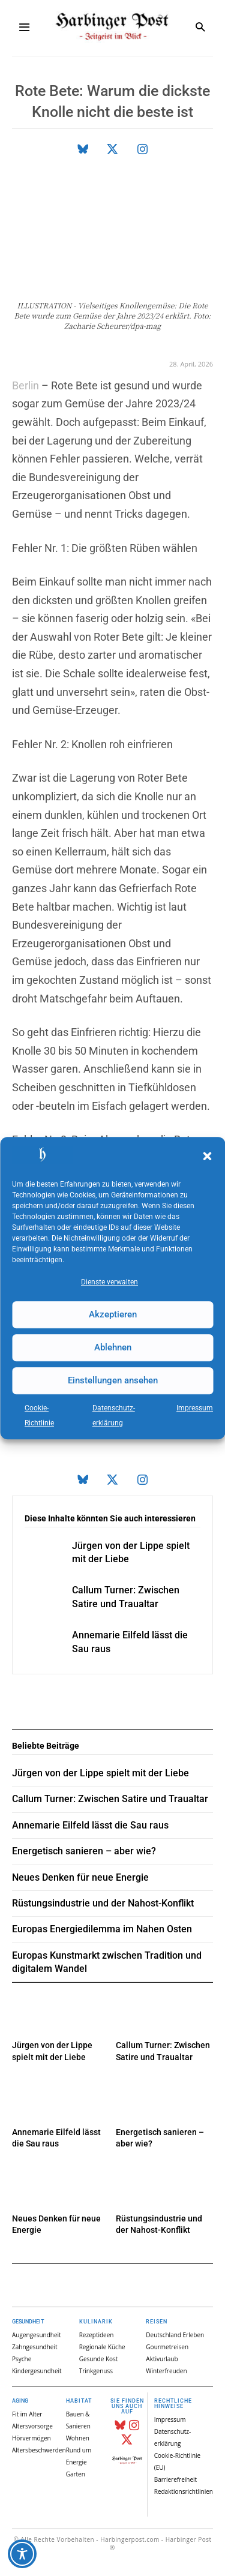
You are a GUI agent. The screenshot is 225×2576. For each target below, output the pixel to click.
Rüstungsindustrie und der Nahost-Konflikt (103, 1903)
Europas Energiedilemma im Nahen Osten (102, 1929)
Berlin (25, 385)
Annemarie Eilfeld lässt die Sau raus (90, 1825)
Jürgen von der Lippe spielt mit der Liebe (100, 1773)
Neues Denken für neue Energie (80, 1877)
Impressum (194, 1408)
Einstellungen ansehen (113, 1380)
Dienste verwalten (109, 1282)
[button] (207, 1157)
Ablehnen (112, 1347)
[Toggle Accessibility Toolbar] (22, 2554)
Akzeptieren (113, 1314)
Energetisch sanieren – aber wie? (84, 1851)
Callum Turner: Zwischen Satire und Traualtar (110, 1799)
